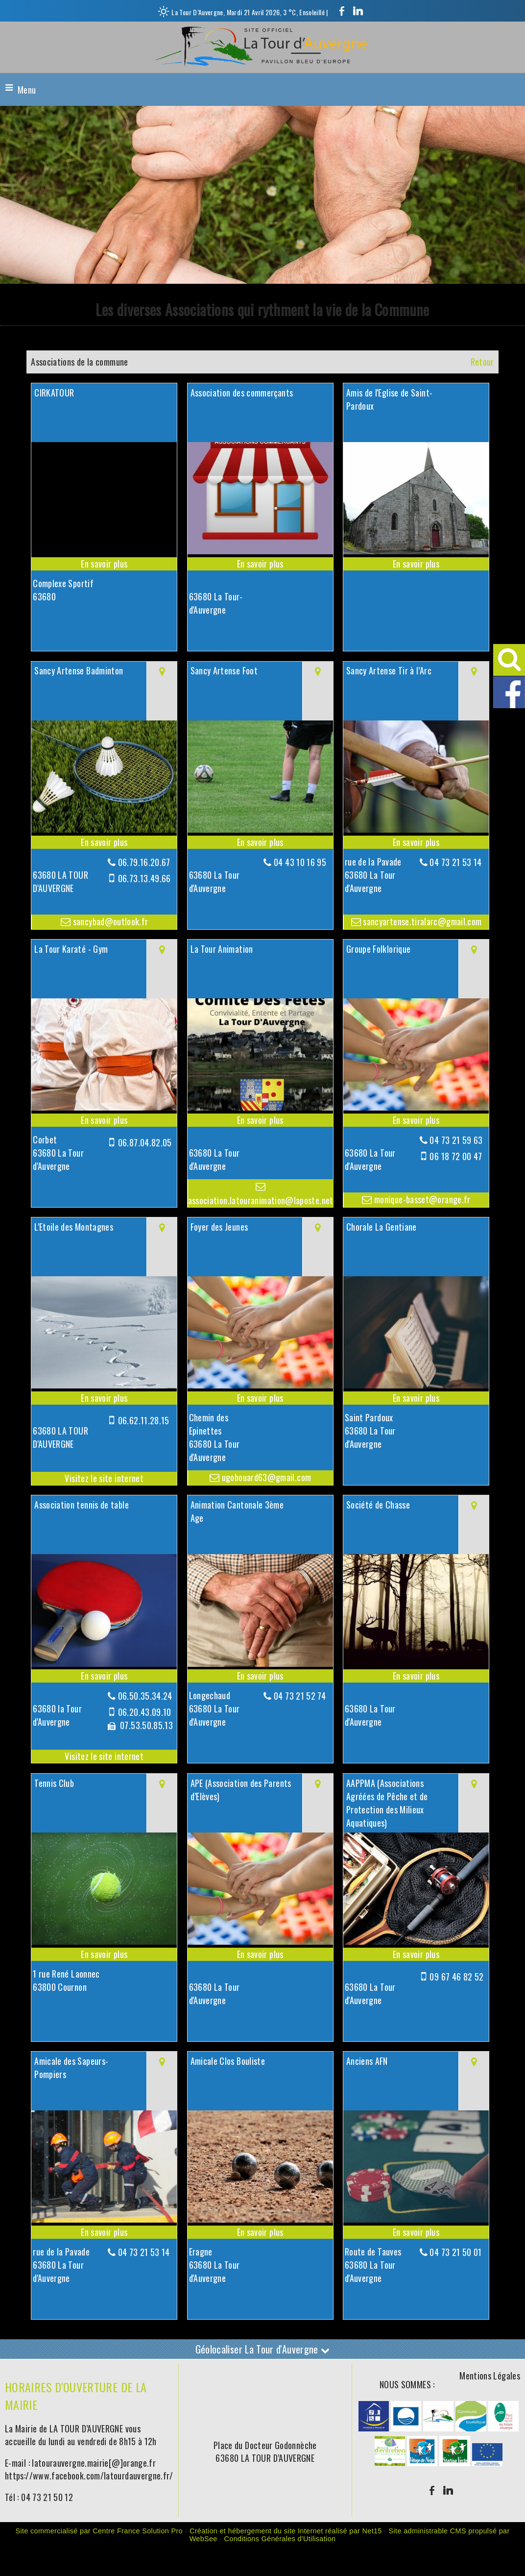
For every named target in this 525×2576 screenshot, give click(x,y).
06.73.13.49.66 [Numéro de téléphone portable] (144, 878)
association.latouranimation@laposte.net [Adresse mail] (261, 1200)
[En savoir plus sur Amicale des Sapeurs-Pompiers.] (104, 2232)
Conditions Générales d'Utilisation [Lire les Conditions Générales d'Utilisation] (280, 2539)
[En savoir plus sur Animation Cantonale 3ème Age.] (260, 1676)
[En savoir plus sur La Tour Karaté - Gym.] (104, 1120)
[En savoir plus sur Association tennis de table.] (104, 1676)
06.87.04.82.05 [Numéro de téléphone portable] (145, 1142)
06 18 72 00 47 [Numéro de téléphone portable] (456, 1156)
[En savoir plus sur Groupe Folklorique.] (416, 1120)
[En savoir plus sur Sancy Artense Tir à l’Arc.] (416, 842)
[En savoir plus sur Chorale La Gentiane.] (416, 1398)
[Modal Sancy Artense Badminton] (104, 828)
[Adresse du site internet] (104, 1478)
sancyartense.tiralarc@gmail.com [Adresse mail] (421, 921)
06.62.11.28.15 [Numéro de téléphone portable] (143, 1420)
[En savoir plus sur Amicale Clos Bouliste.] (260, 2232)
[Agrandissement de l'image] (373, 2427)
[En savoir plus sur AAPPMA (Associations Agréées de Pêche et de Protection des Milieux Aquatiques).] (416, 1954)
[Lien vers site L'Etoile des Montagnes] (104, 1384)
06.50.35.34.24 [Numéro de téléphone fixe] (145, 1695)
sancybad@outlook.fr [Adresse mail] (109, 921)
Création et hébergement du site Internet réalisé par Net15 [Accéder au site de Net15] (286, 2531)
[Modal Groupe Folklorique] (416, 1106)
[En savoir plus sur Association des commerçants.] (260, 563)
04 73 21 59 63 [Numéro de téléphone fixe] (456, 1140)
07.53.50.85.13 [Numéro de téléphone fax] (145, 1725)
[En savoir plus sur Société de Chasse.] (416, 1676)
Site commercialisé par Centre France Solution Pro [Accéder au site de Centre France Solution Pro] (99, 2531)
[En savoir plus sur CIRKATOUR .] (104, 563)
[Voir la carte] (161, 691)
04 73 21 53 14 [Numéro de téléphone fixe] (455, 862)
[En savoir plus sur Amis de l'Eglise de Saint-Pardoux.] (416, 563)
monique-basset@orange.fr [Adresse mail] (421, 1199)
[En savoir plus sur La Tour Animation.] (260, 1120)
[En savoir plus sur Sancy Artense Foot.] (260, 842)
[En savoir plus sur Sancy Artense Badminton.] (104, 842)
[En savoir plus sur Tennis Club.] (104, 1954)
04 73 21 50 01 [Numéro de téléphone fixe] (455, 2252)
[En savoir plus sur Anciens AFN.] (416, 2232)
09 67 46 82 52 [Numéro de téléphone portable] (456, 1976)
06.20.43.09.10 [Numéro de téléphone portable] (144, 1712)
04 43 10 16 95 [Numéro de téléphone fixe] (300, 862)
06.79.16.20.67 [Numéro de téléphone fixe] (144, 862)
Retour (482, 361)
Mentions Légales (489, 2375)
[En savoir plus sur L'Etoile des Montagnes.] (104, 1398)
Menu (27, 89)
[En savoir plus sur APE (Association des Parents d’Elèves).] (260, 1954)
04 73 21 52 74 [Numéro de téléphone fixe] (300, 1695)
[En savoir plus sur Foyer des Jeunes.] (260, 1398)
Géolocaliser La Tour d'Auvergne (262, 2349)
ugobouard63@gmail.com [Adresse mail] (265, 1477)
